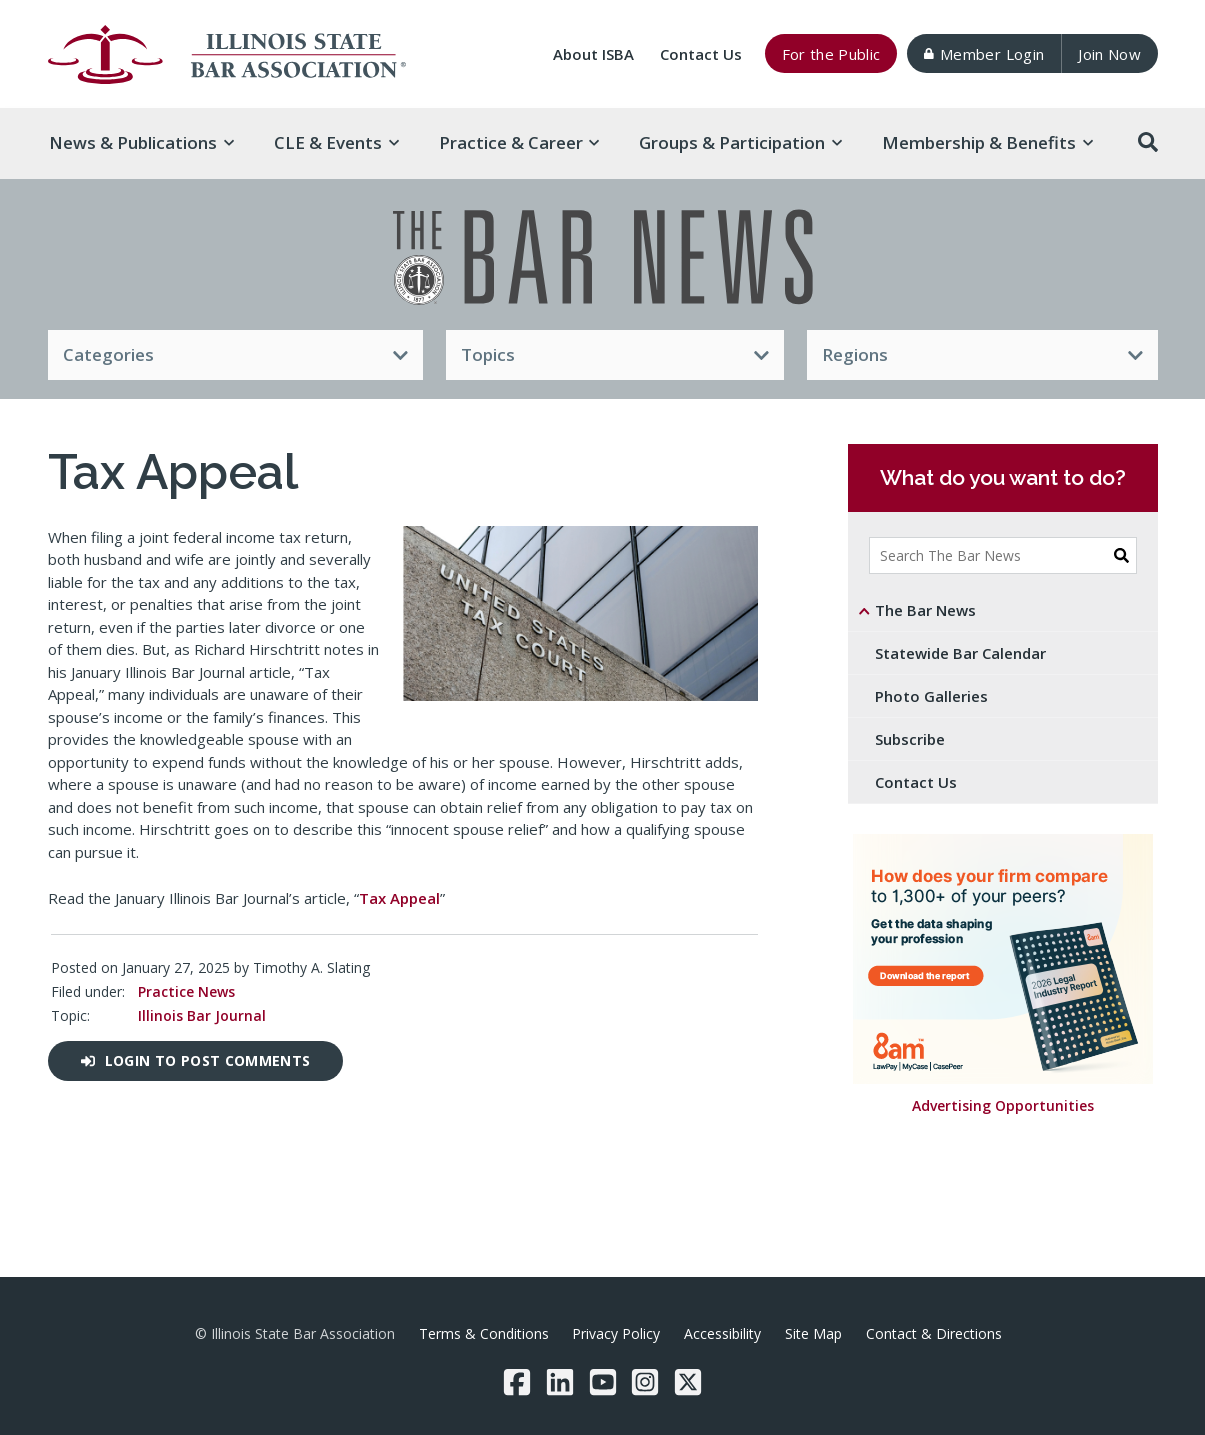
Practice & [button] (519, 142)
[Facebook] (517, 1382)
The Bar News (925, 610)
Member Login (984, 54)
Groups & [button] (740, 142)
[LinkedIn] (560, 1382)
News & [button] (141, 142)
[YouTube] (603, 1382)
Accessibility (722, 1333)
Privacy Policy (616, 1333)
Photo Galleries (931, 696)
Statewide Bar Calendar (960, 653)
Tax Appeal (399, 898)
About (593, 54)
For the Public (831, 54)
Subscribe (910, 739)
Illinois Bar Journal (201, 1015)
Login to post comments (195, 1060)
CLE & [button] (336, 142)
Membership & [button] (987, 142)
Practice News (185, 991)
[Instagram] (645, 1382)
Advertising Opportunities (1003, 1106)
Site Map (813, 1333)
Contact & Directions (934, 1333)
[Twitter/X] (688, 1382)
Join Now (1109, 54)
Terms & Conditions (484, 1333)
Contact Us (701, 54)
